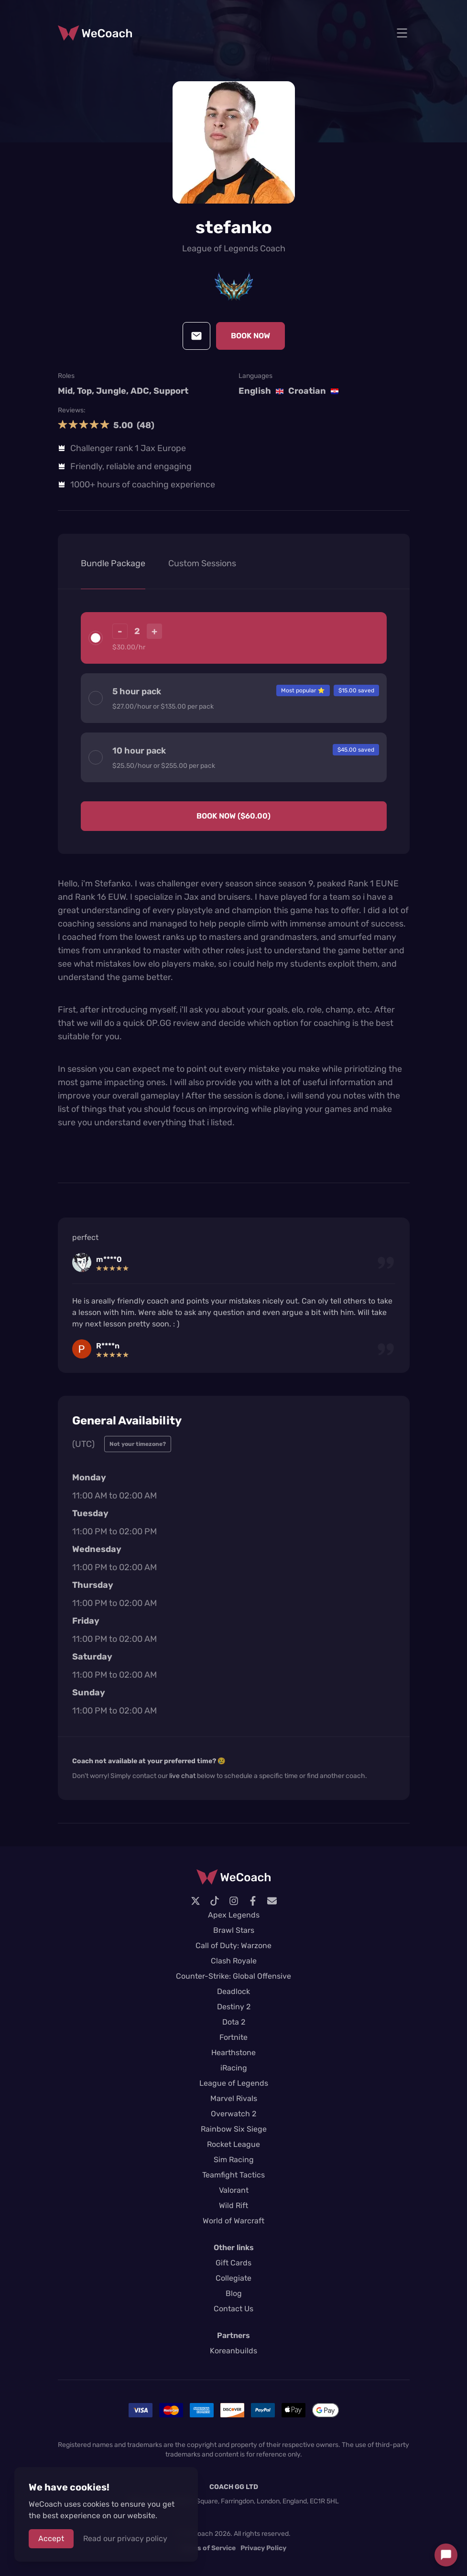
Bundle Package (113, 563)
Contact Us (233, 2308)
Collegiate (233, 2278)
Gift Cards (233, 2262)
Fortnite (233, 2037)
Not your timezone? (137, 1444)
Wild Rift (233, 2205)
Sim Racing (234, 2159)
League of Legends (233, 2083)
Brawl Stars (233, 1930)
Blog (234, 2293)
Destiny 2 (233, 2006)
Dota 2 (233, 2021)
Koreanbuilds (233, 2350)
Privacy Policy (263, 2548)
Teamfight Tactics (233, 2174)
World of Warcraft (233, 2220)
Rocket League (233, 2144)
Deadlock (233, 1991)
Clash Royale (234, 1960)
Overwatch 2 (233, 2113)
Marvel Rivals (233, 2098)
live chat (182, 1776)
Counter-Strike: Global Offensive (233, 1976)
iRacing (233, 2067)
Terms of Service (208, 2548)
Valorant (234, 2190)
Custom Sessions (202, 563)
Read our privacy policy (125, 2538)
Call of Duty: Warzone (233, 1945)
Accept (51, 2538)
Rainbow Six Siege (234, 2129)
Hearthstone (233, 2052)
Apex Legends (234, 1914)
